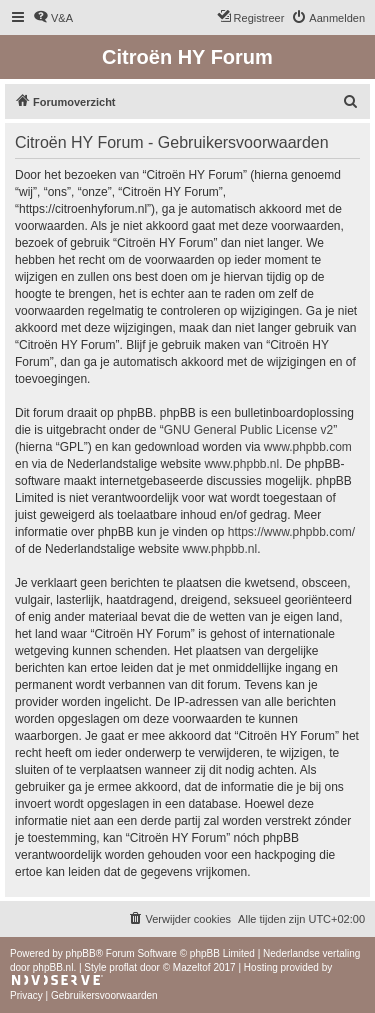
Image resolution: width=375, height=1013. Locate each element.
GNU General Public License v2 (248, 430)
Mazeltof (192, 967)
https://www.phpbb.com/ (291, 532)
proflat (123, 967)
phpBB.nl (53, 967)
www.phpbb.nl (241, 464)
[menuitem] (53, 18)
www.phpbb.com (308, 447)
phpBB (81, 953)
